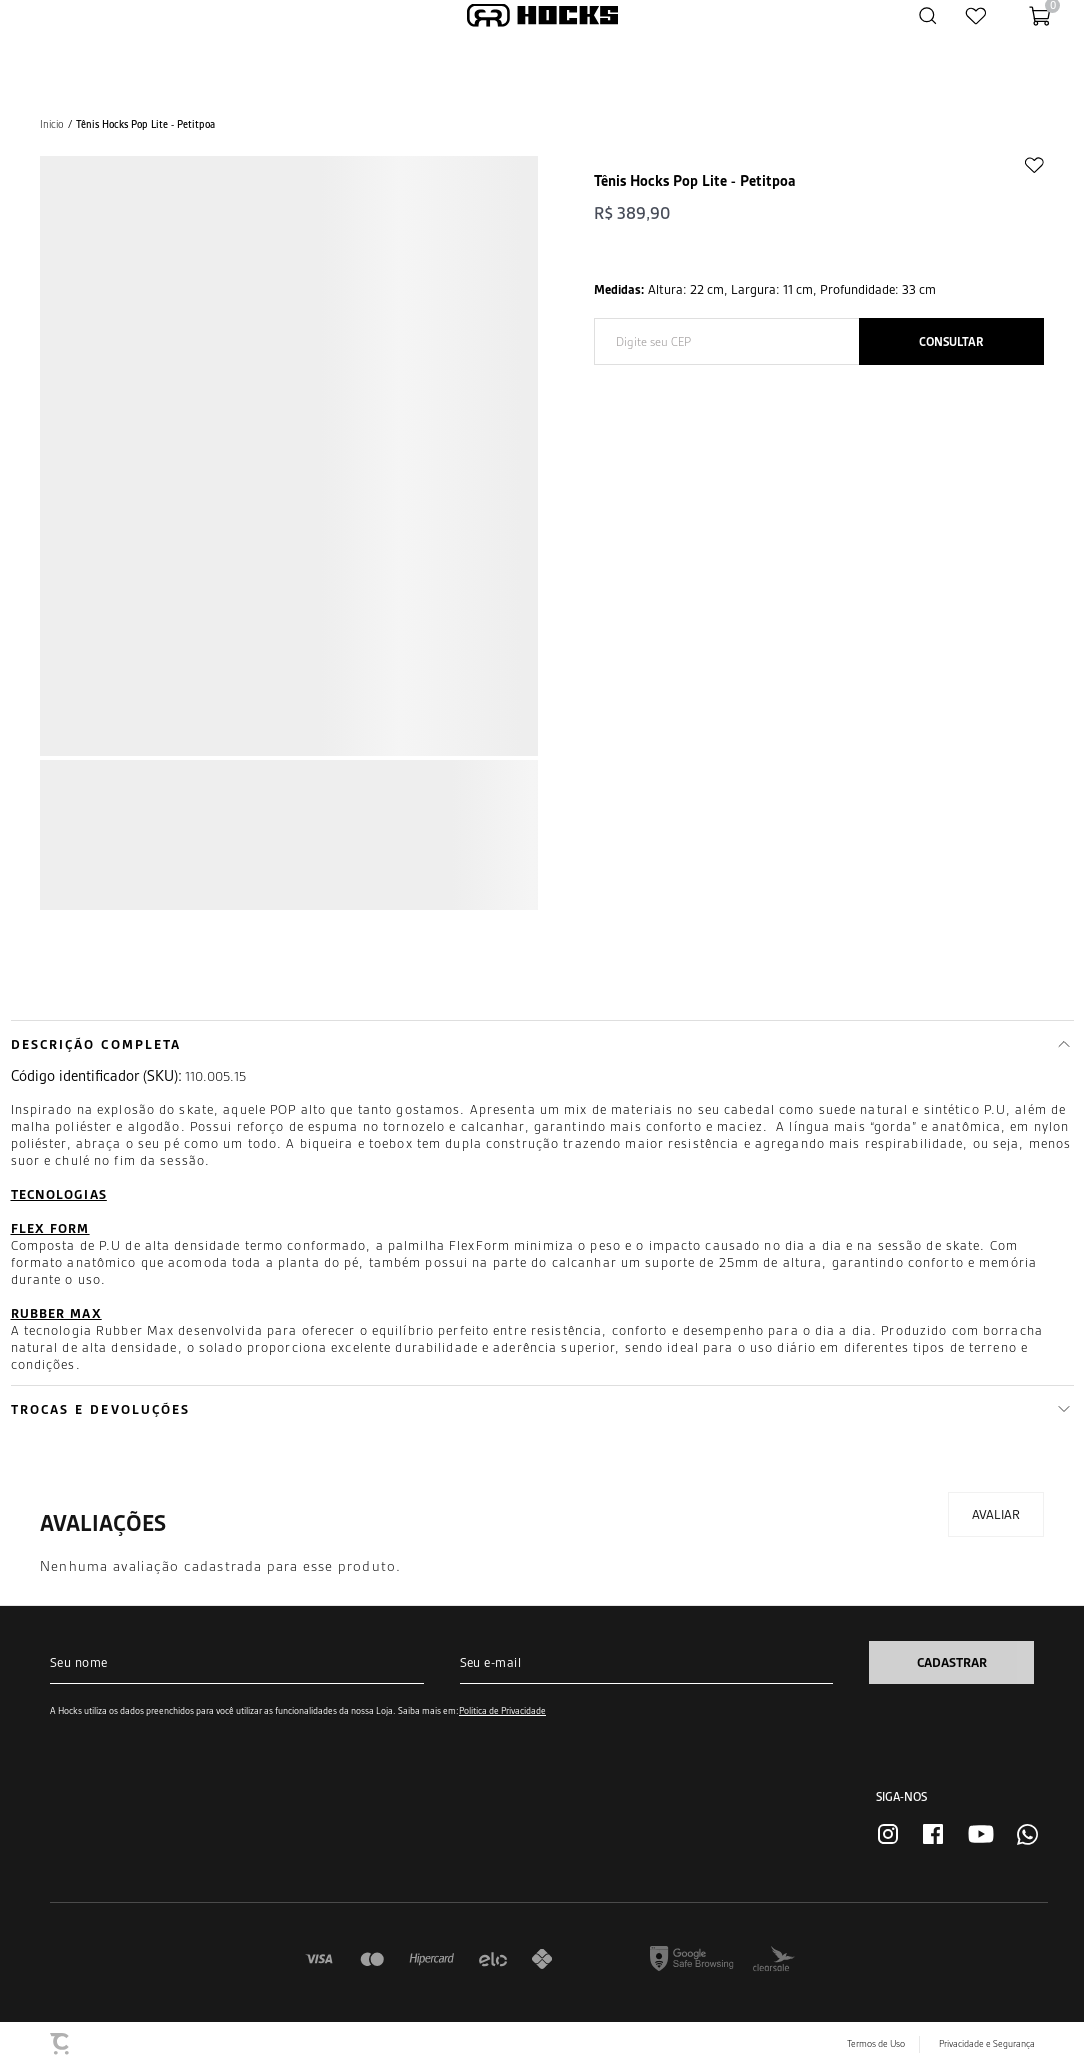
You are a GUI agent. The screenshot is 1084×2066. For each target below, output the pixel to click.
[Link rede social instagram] (888, 1834)
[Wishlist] (976, 15)
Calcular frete (951, 341)
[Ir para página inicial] (52, 124)
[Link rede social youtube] (981, 1834)
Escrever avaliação (996, 1514)
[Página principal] (542, 15)
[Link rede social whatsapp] (1027, 1834)
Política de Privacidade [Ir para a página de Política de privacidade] (502, 1710)
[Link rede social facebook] (933, 1834)
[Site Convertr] (61, 2044)
